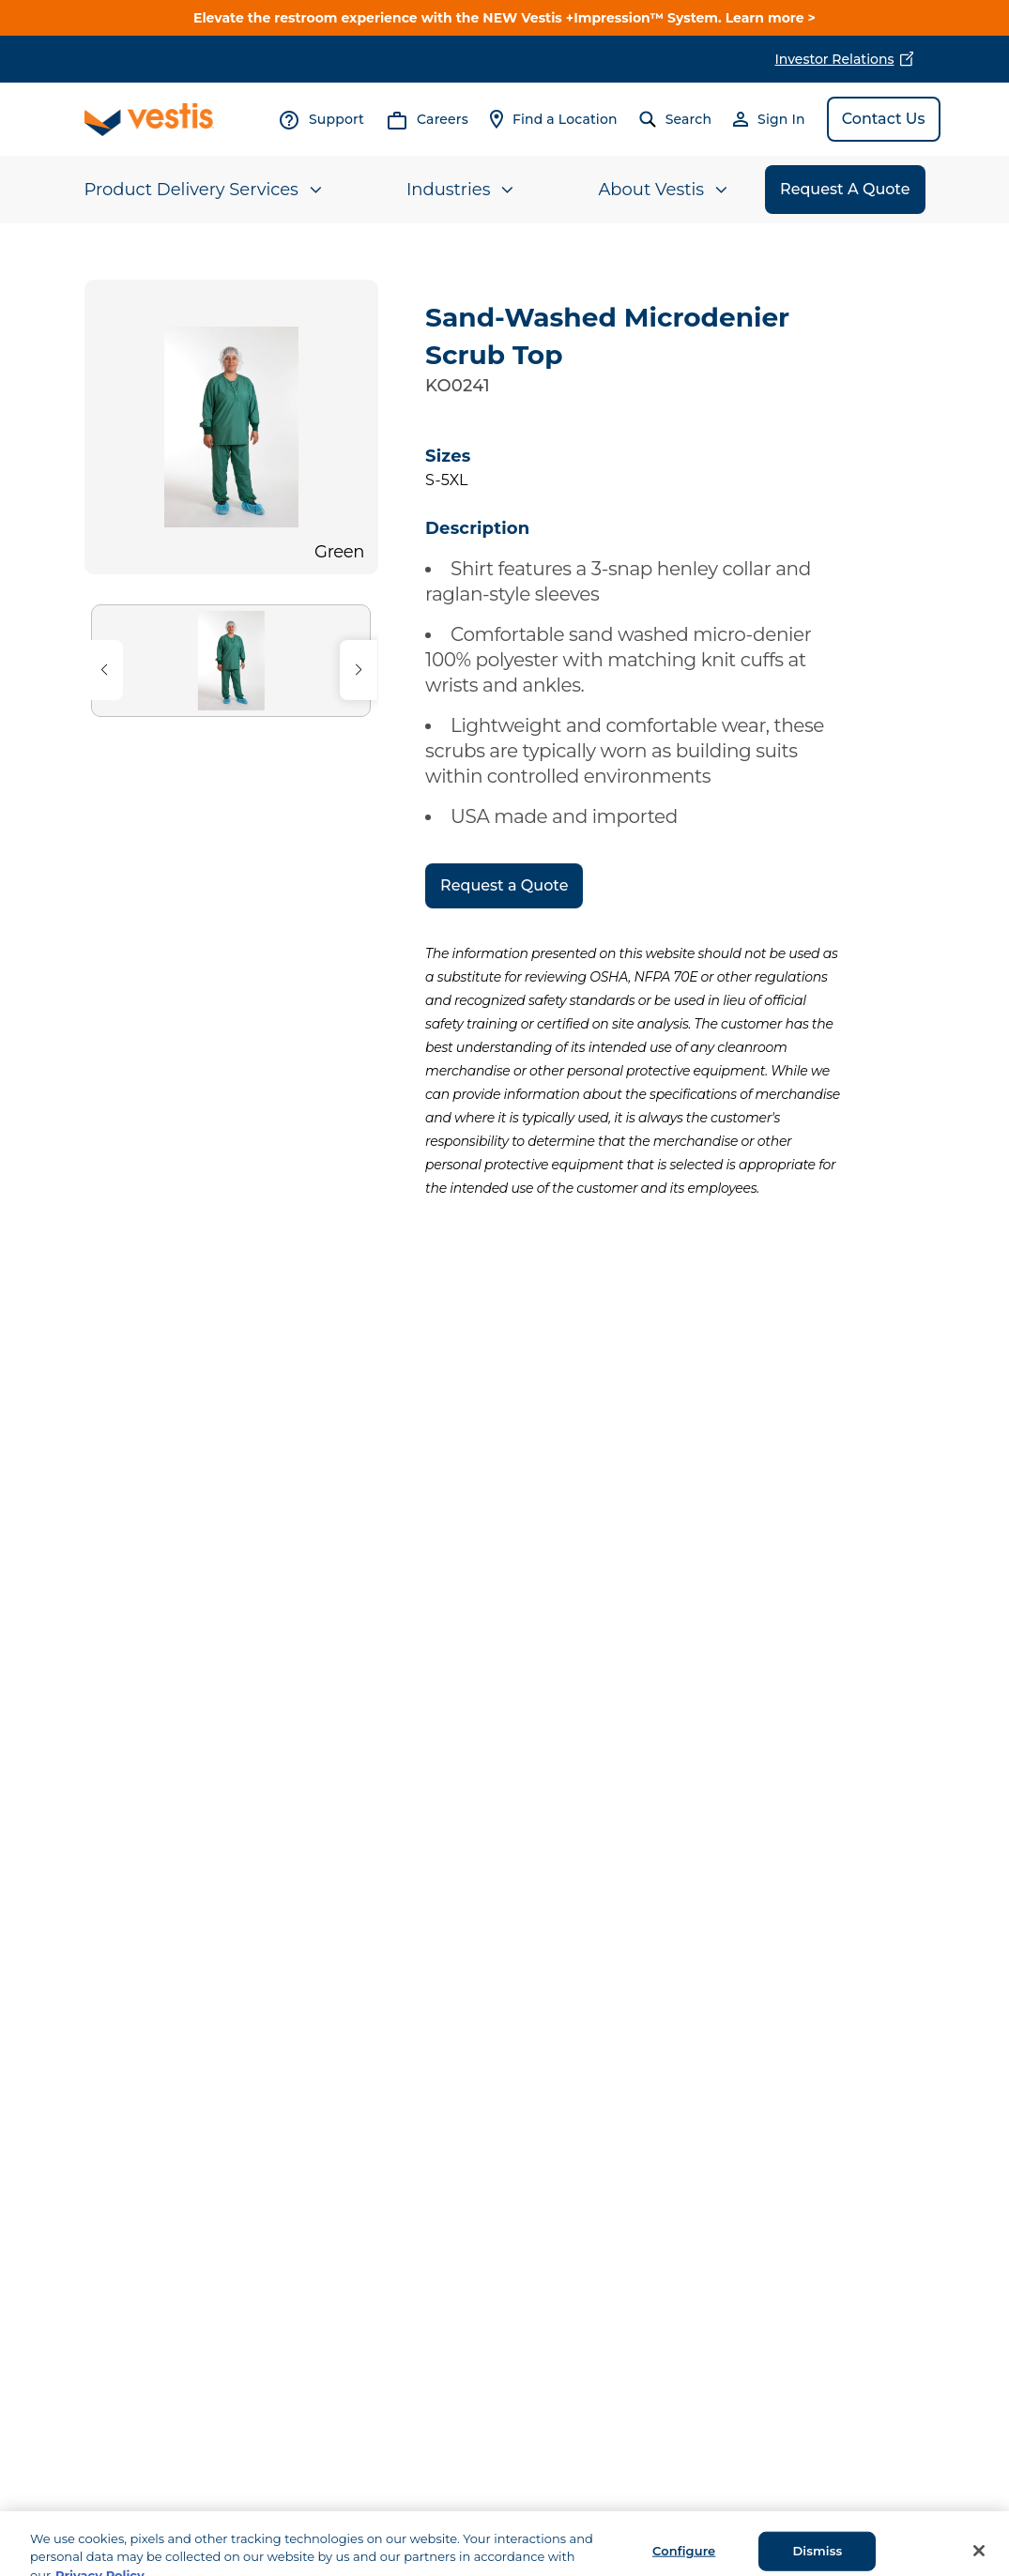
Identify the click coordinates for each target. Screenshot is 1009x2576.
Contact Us (883, 119)
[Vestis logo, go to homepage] (149, 119)
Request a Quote (504, 885)
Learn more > (771, 17)
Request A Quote (845, 189)
